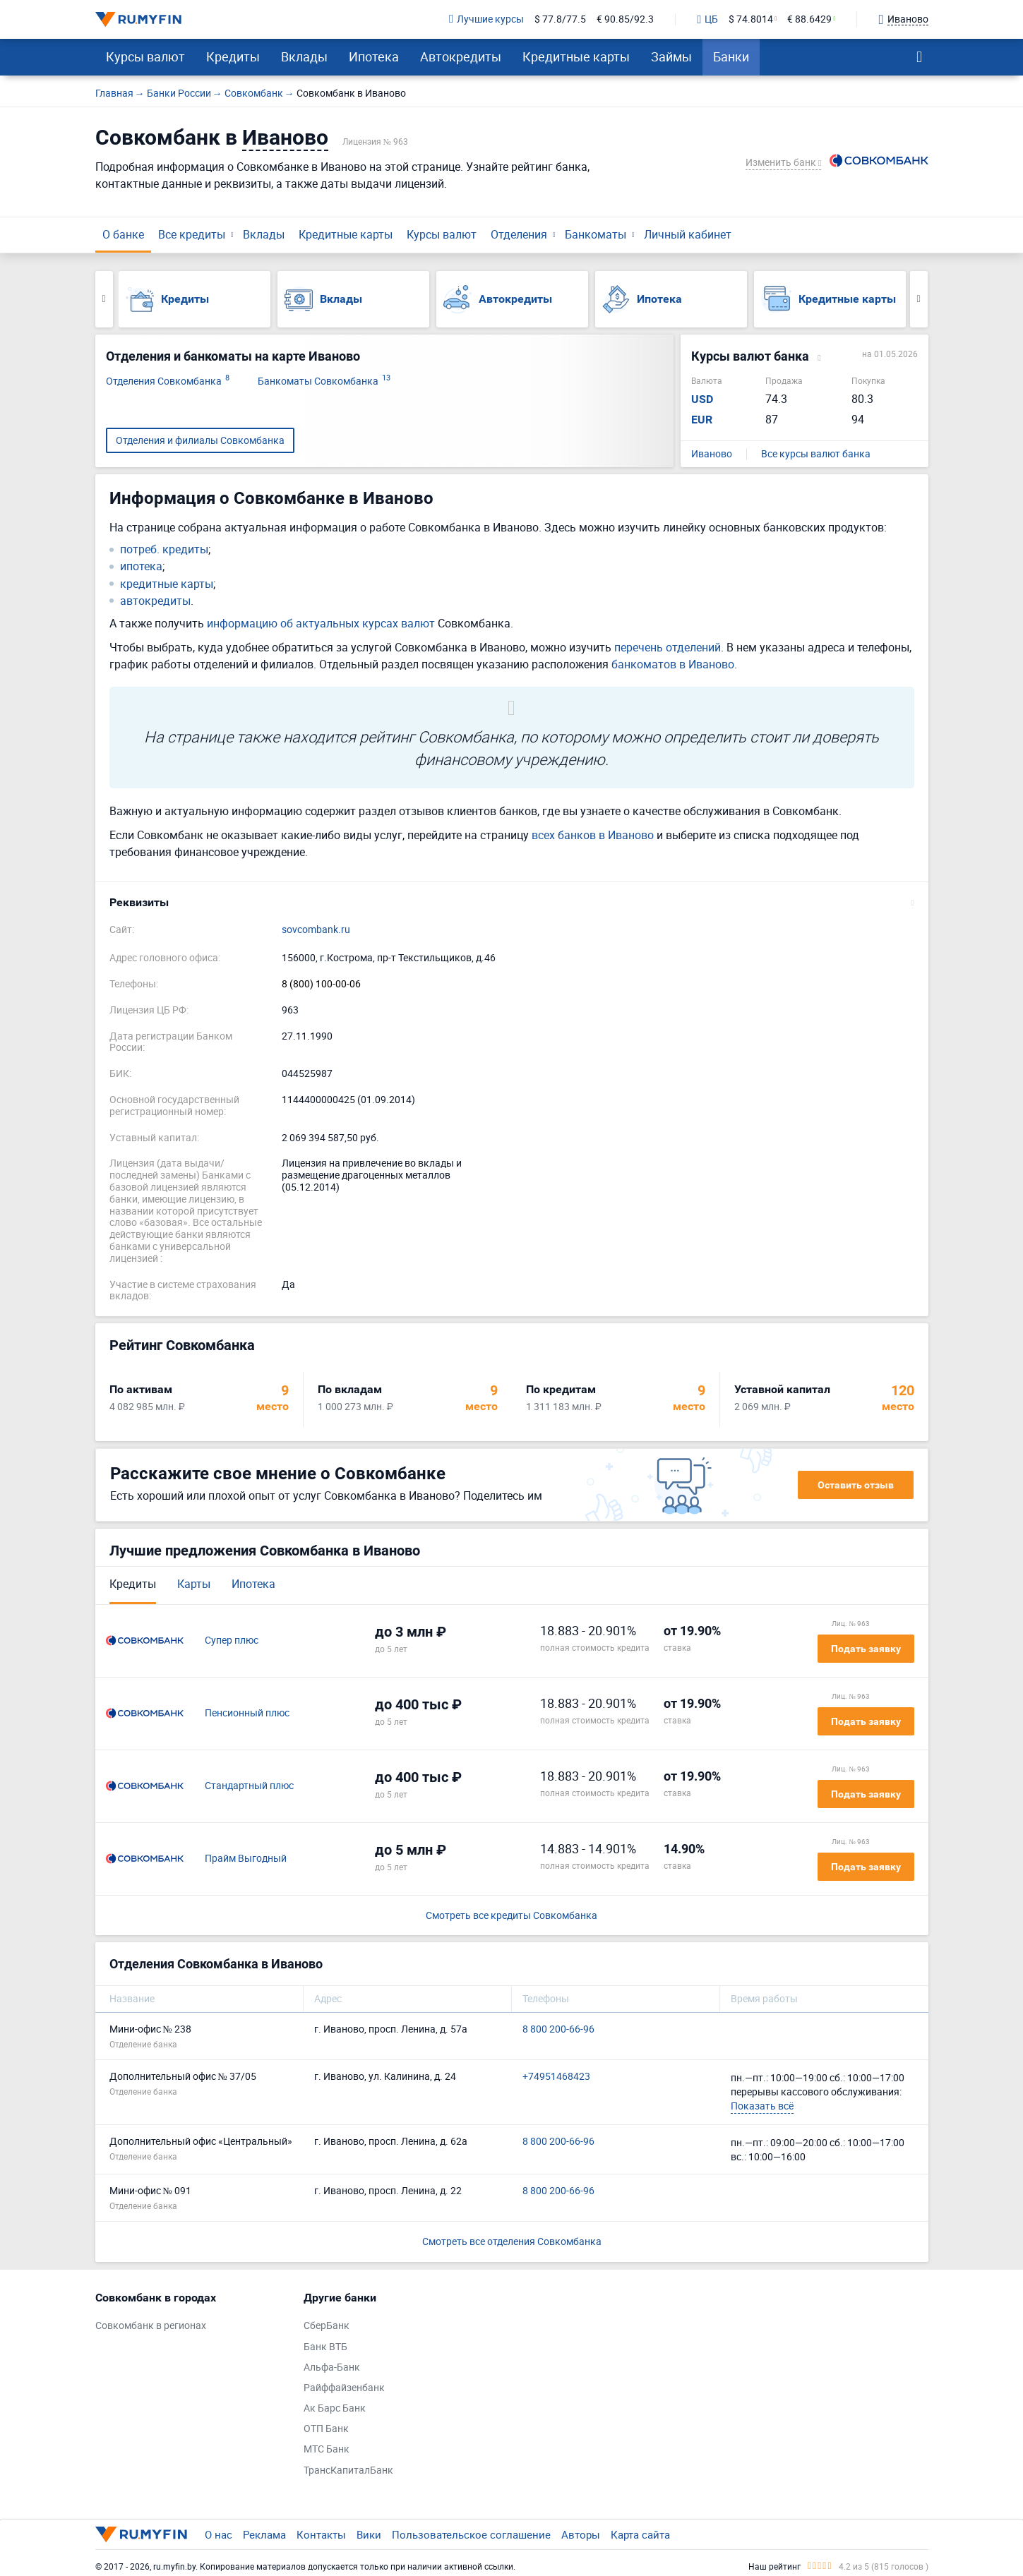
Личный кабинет (687, 234)
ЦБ (707, 19)
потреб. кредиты (164, 549)
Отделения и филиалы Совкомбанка (200, 440)
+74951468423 (556, 2077)
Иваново (711, 454)
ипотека (141, 566)
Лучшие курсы (486, 19)
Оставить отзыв (856, 1485)
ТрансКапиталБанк (348, 2470)
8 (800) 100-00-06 (321, 984)
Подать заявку (866, 1648)
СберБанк (326, 2326)
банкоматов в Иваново (672, 664)
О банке (123, 234)
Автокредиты (460, 56)
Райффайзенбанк (344, 2388)
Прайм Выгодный (246, 1859)
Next (919, 299)
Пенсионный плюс (247, 1713)
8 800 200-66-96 (558, 2029)
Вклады (304, 56)
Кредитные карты (576, 56)
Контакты (321, 2534)
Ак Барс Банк (335, 2408)
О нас (218, 2534)
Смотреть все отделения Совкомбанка (512, 2241)
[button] (511, 902)
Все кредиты (191, 234)
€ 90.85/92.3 (625, 19)
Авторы (580, 2534)
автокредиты (155, 601)
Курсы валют (145, 56)
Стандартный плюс (249, 1786)
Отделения (519, 234)
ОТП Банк (326, 2429)
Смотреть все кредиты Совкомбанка (511, 1916)
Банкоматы (595, 234)
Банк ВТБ (325, 2347)
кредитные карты (166, 584)
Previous (104, 299)
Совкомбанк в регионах (150, 2326)
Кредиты (233, 56)
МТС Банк (326, 2449)
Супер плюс (231, 1641)
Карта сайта (640, 2534)
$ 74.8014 (751, 19)
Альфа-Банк (332, 2367)
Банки (731, 56)
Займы (671, 56)
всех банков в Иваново (593, 835)
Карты (193, 1583)
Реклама (264, 2534)
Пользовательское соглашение (471, 2534)
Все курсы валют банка (816, 454)
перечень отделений (667, 647)
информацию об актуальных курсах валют (321, 623)
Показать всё (762, 2105)
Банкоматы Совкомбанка (324, 381)
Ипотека (374, 56)
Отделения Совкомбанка (167, 381)
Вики (369, 2534)
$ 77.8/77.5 (560, 19)
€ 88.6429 (809, 19)
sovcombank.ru (316, 930)
